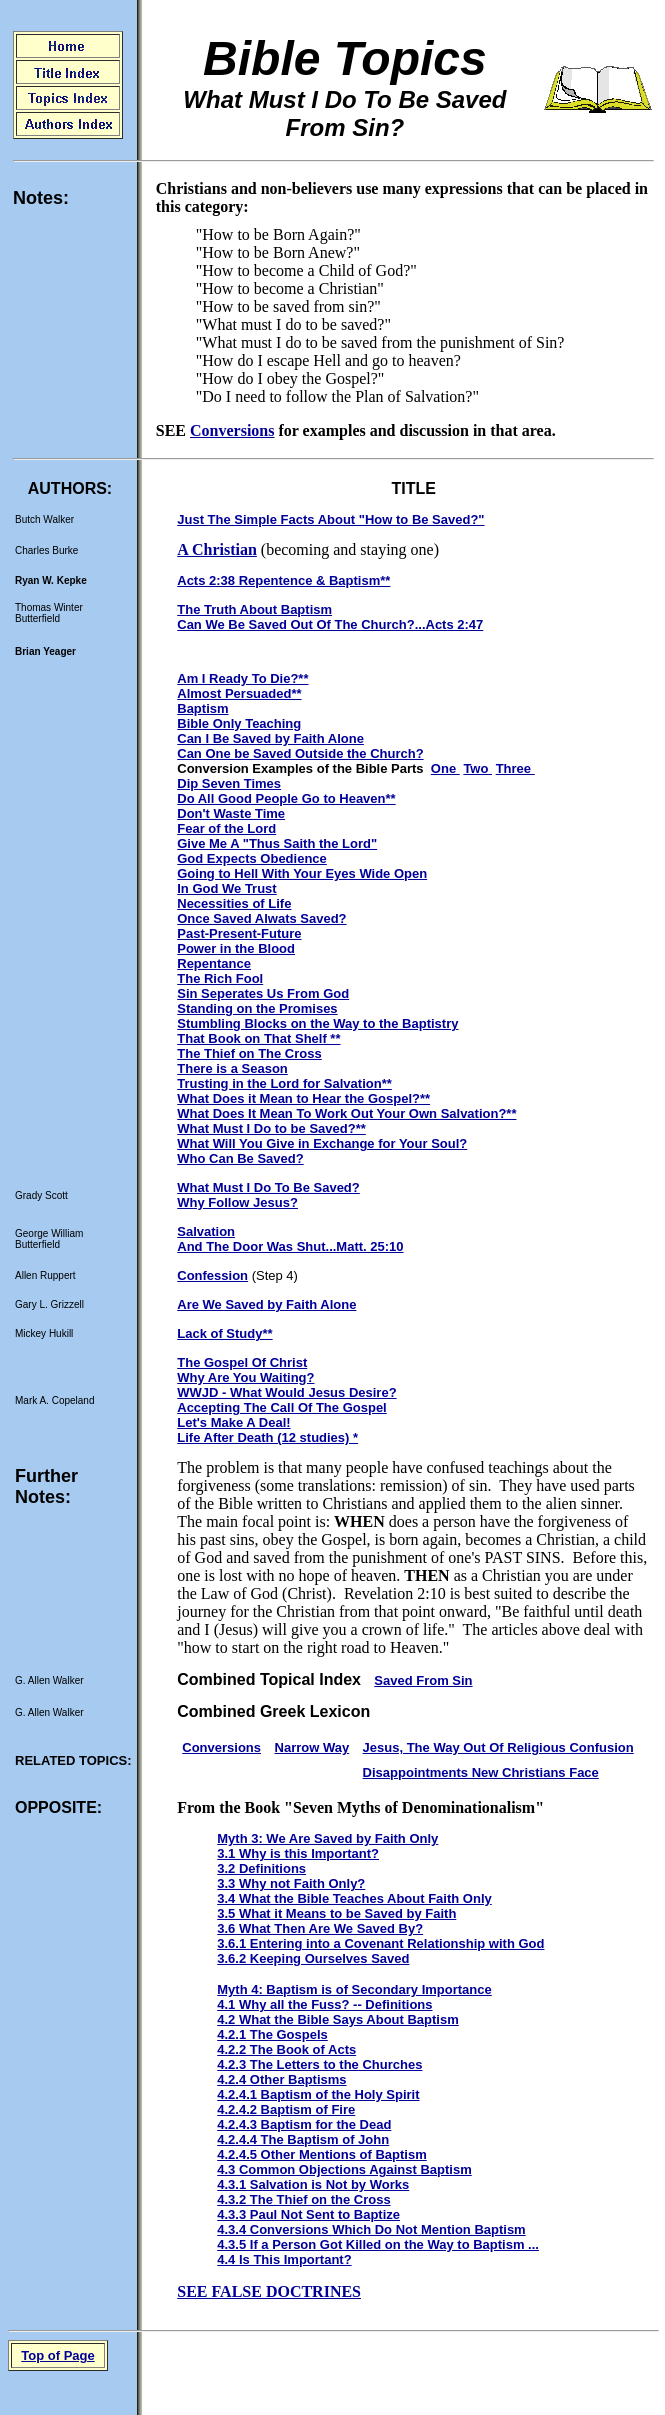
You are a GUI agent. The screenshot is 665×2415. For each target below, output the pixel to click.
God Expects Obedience (252, 858)
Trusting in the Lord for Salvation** (284, 1083)
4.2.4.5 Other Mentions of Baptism (322, 2154)
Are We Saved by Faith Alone (266, 1304)
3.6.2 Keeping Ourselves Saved (313, 1958)
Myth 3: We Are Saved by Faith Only (327, 1838)
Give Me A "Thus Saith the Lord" (277, 843)
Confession (212, 1275)
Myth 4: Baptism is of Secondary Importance (354, 1989)
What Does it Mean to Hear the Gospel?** (303, 1098)
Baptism (202, 708)
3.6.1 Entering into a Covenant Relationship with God (380, 1943)
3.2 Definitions (261, 1868)
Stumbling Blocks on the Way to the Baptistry (317, 1023)
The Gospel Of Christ (242, 1362)
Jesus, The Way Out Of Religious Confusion (498, 1747)
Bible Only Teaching (239, 723)
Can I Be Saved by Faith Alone (270, 738)
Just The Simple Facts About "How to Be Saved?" (330, 519)
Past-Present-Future (239, 933)
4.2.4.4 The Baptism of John (303, 2139)
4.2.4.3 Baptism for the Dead (304, 2124)
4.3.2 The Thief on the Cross (303, 2199)
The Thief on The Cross (249, 1053)
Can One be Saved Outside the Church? (300, 753)
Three (515, 768)
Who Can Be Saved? (240, 1158)
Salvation (206, 1231)
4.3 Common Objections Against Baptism (344, 2169)
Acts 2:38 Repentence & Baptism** (283, 580)
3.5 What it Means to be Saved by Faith (336, 1913)
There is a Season (232, 1068)
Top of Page (57, 2355)
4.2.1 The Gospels (272, 2034)
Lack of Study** (224, 1333)
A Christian (217, 549)
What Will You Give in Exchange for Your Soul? (322, 1143)
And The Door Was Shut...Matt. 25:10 (290, 1246)
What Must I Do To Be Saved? (268, 1187)
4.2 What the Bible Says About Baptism (338, 2019)
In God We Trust (226, 888)
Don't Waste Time (231, 813)
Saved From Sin (423, 1680)
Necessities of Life (234, 903)
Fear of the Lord (226, 828)
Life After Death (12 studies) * (267, 1437)
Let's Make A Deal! (233, 1422)
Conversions (232, 430)
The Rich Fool (220, 978)
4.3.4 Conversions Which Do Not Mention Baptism (371, 2229)
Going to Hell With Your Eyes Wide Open (302, 873)
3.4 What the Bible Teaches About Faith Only (354, 1898)
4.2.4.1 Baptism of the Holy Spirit (318, 2094)
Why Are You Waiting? (245, 1377)
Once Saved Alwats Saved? (261, 918)
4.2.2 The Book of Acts (286, 2049)
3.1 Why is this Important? (298, 1853)
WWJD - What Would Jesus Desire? (286, 1392)
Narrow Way (312, 1747)
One (445, 768)
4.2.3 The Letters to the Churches (319, 2064)
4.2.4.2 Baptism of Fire (286, 2109)
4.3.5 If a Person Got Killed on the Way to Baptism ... (378, 2244)
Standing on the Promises (257, 1008)
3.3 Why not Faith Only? (291, 1883)
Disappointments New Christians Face (481, 1772)
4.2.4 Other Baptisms (281, 2079)
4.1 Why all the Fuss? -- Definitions (324, 2004)
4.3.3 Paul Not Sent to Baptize (308, 2214)
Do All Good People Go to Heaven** (286, 798)
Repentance (214, 963)
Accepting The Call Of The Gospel (281, 1407)
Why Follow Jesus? (237, 1202)
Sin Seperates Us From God (263, 993)
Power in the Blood (236, 948)
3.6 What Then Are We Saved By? (320, 1928)
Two (477, 768)
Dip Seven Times (229, 783)
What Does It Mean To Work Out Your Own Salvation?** (346, 1113)
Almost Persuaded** (239, 693)
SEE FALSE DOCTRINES (269, 2291)
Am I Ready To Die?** (242, 678)
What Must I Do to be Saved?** (271, 1128)
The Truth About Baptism (254, 609)
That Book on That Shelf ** (258, 1038)
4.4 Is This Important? (284, 2259)
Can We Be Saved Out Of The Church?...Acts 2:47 (330, 624)
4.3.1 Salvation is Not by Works (313, 2184)
